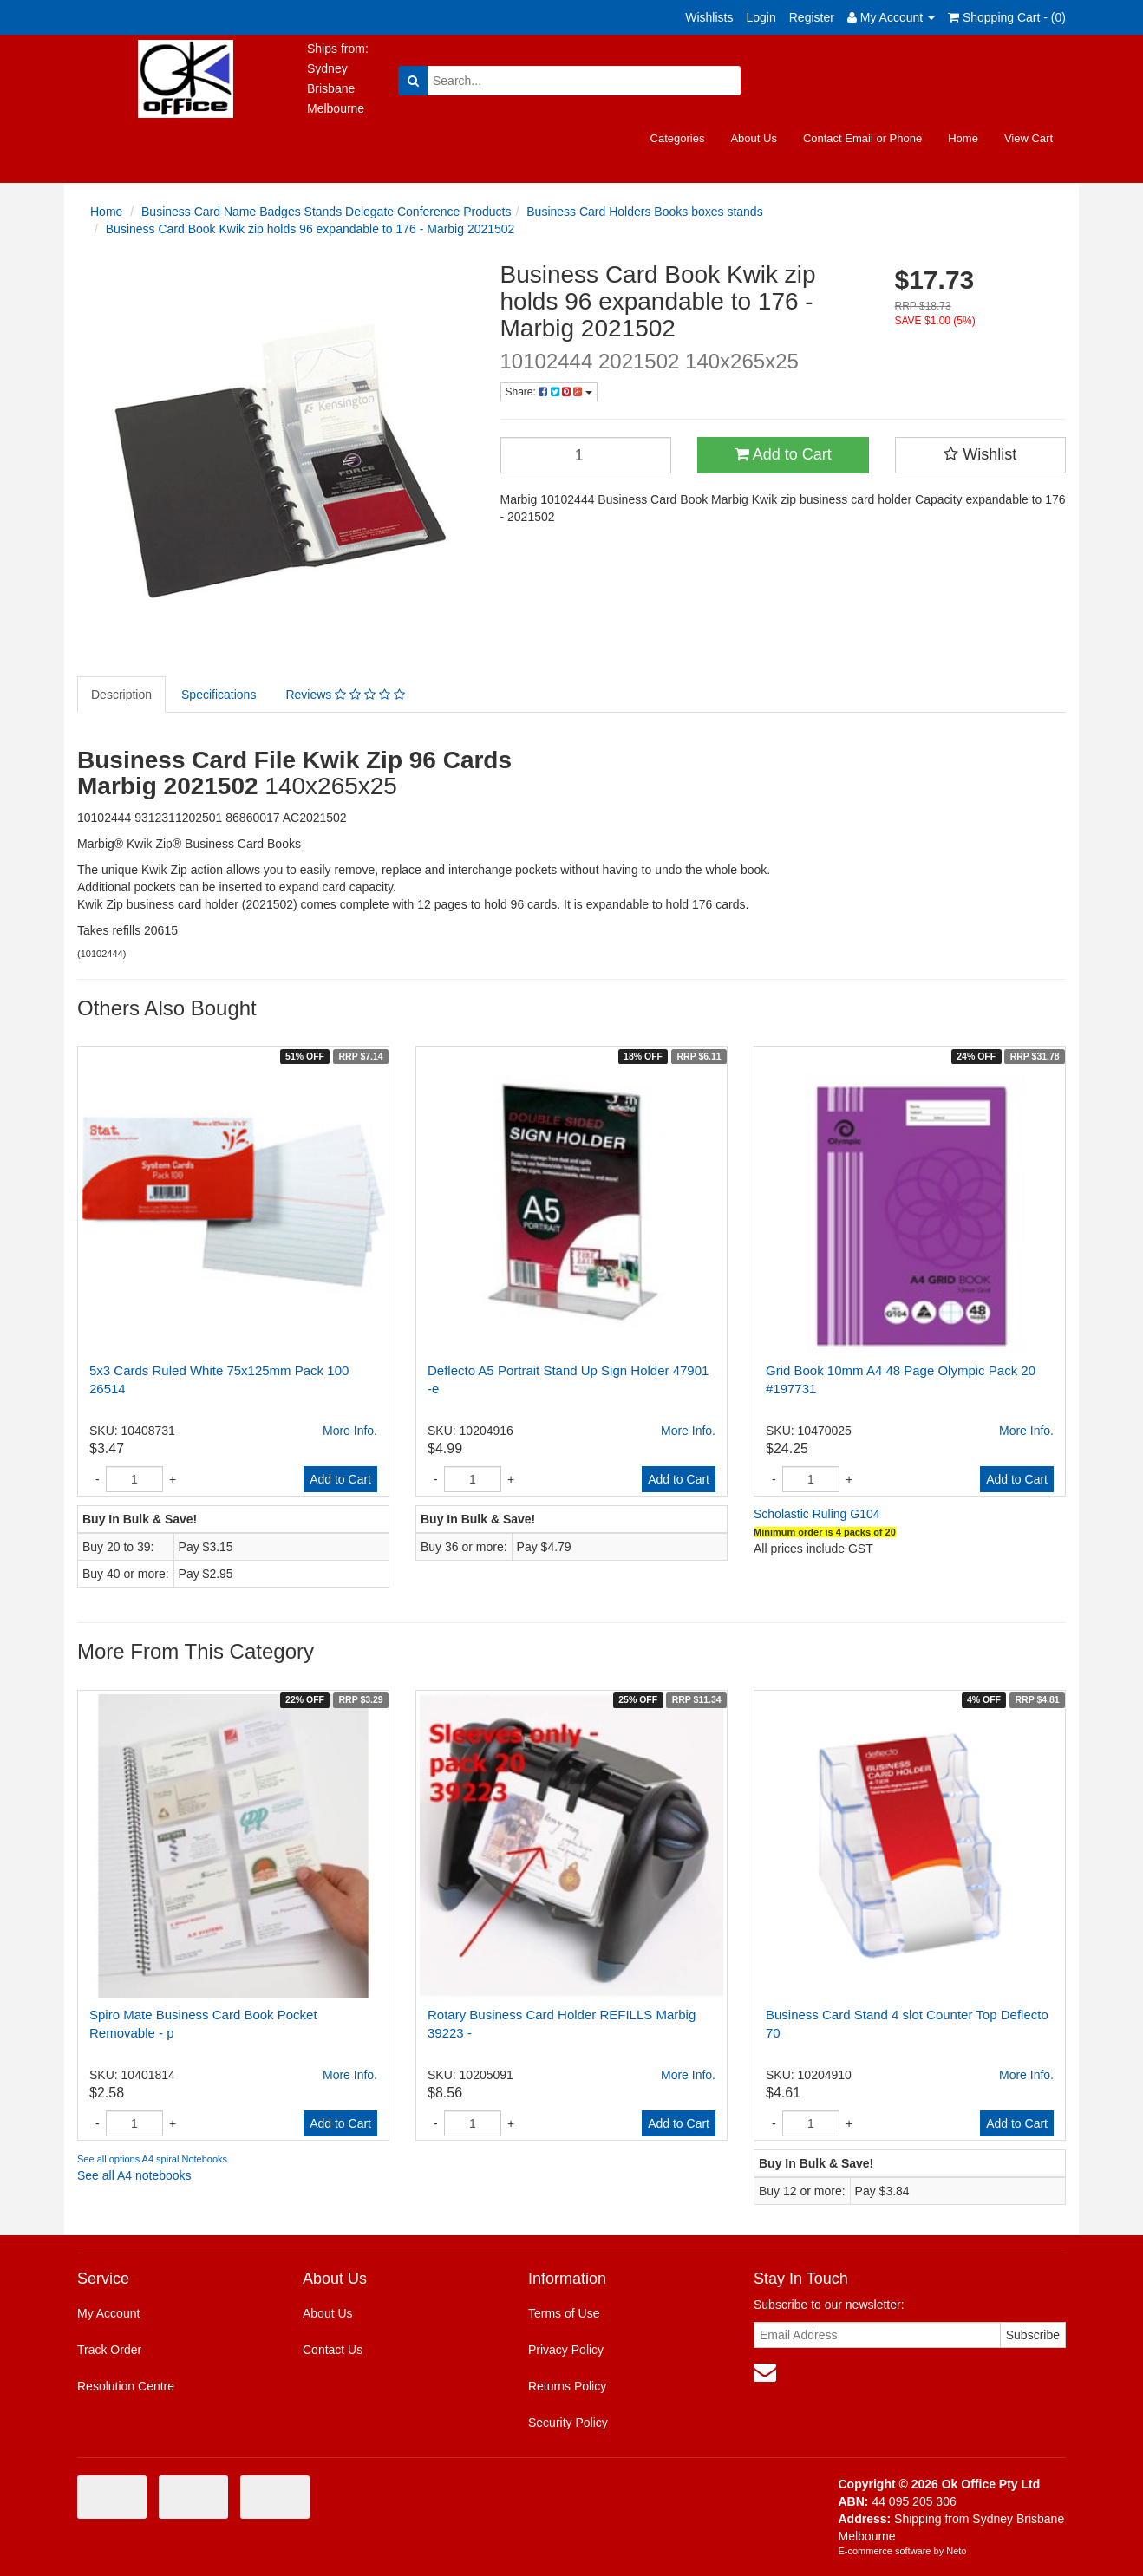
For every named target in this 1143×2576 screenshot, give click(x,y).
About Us (753, 138)
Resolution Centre (125, 2386)
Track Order (109, 2350)
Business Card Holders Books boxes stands (644, 211)
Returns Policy (567, 2386)
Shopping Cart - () (1007, 17)
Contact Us (332, 2350)
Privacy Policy (566, 2350)
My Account (108, 2313)
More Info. (350, 1431)
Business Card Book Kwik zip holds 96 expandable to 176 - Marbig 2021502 (310, 229)
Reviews (344, 694)
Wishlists (709, 17)
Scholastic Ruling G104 (817, 1514)
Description (121, 694)
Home (963, 138)
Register (811, 17)
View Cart (1028, 138)
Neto (956, 2551)
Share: (549, 392)
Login (760, 17)
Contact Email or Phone (862, 138)
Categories (677, 138)
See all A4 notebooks (134, 2175)
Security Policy (568, 2422)
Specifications (218, 694)
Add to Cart (783, 454)
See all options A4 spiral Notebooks (152, 2159)
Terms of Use (563, 2313)
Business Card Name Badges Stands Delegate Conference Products (326, 211)
